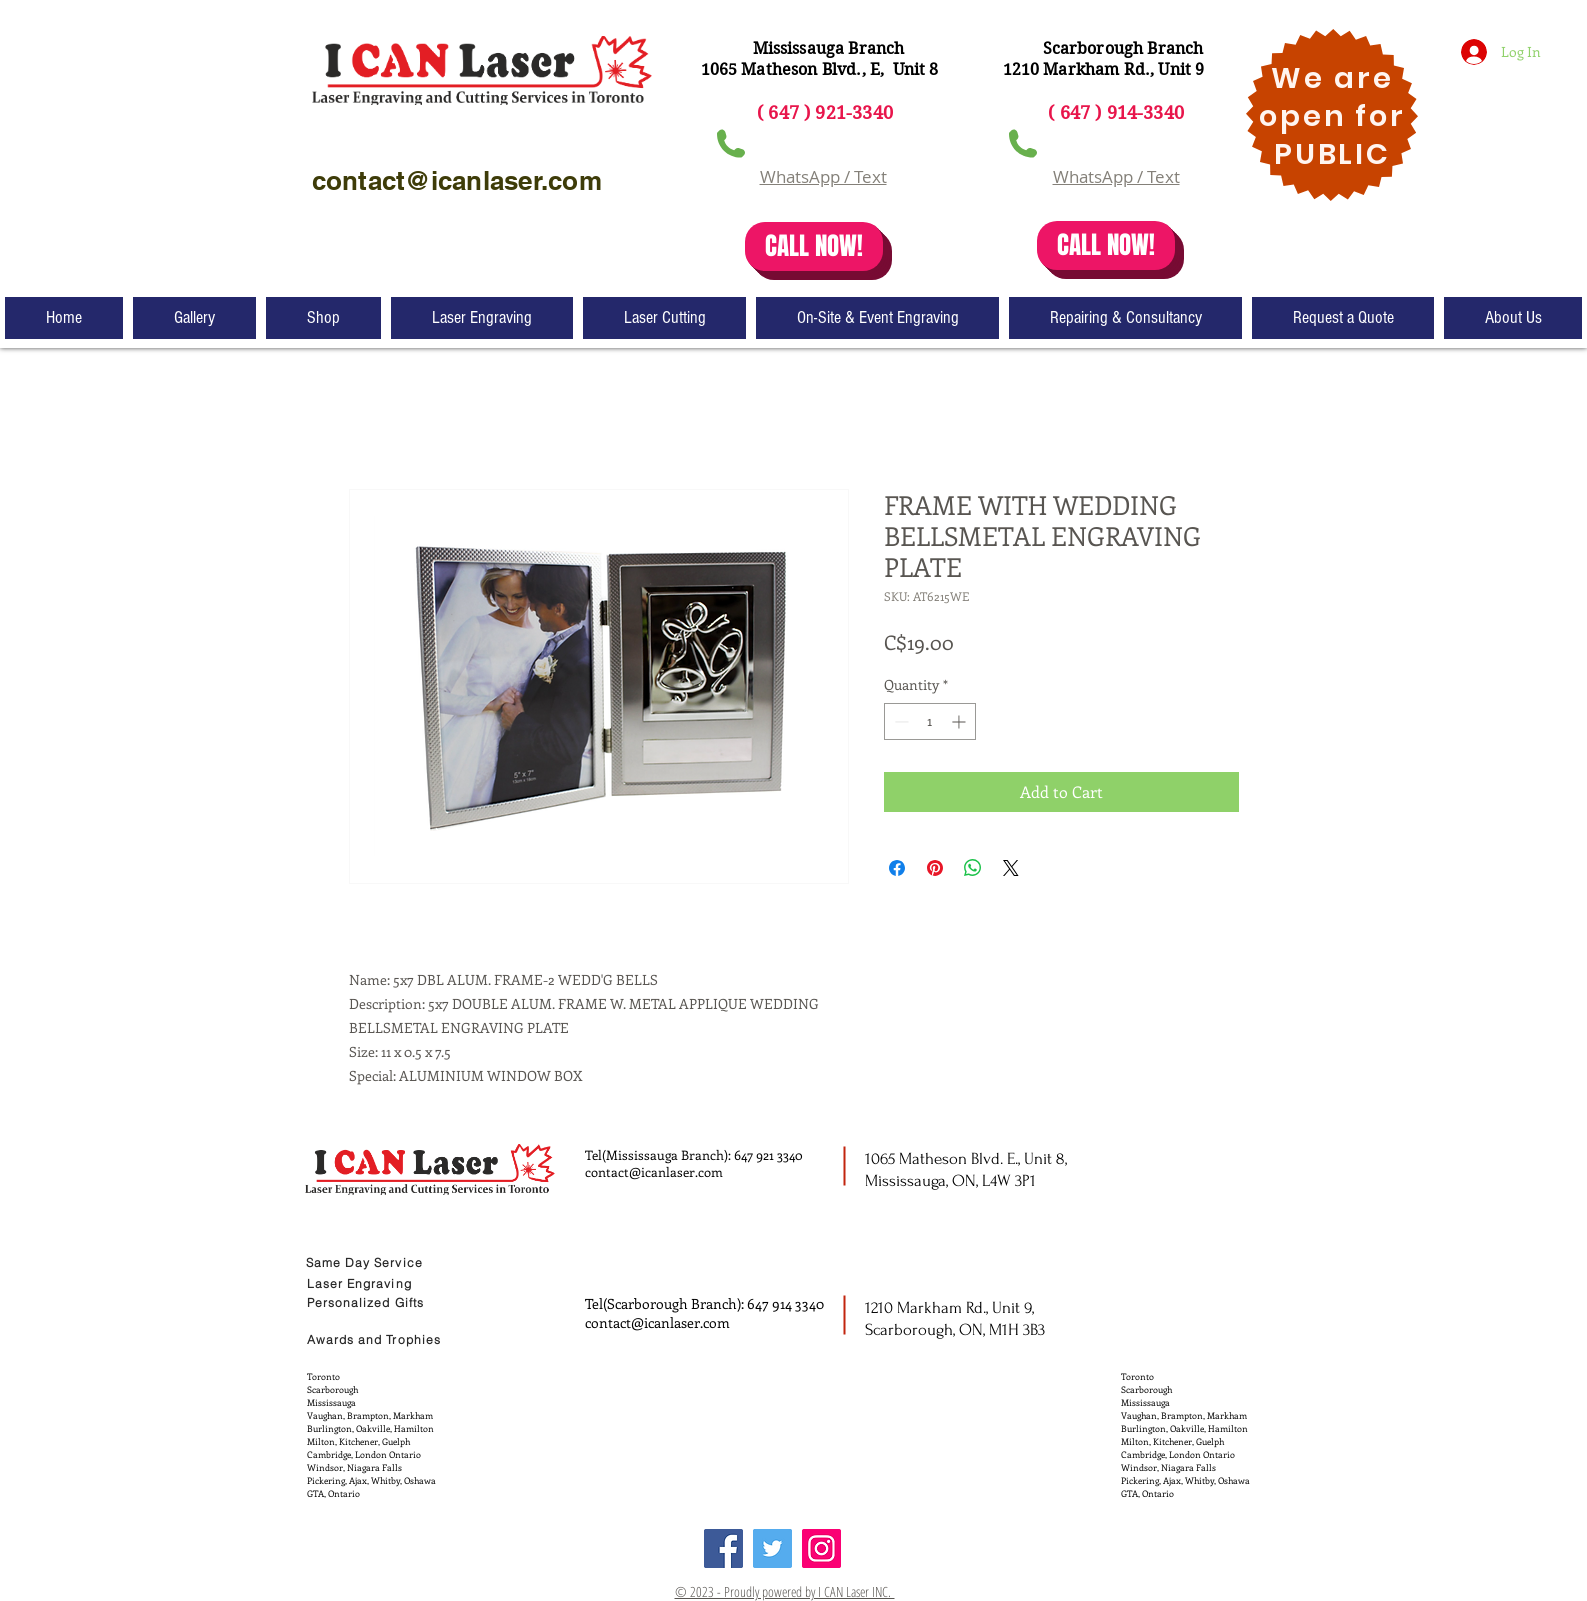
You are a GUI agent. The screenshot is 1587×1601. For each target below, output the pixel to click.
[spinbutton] (930, 721)
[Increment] (960, 721)
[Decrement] (899, 721)
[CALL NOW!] (814, 246)
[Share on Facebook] (897, 868)
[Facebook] (723, 1548)
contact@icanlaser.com (654, 1171)
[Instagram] (821, 1548)
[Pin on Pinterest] (935, 868)
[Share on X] (1011, 868)
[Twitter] (772, 1548)
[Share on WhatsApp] (973, 868)
